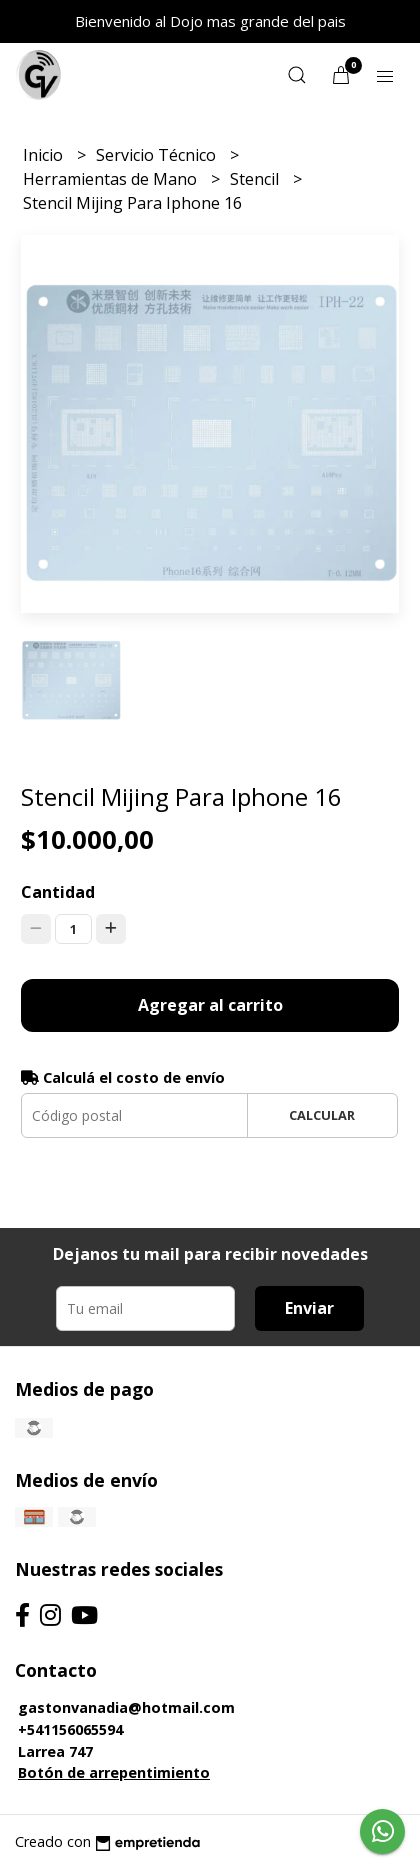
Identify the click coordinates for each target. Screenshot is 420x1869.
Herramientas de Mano (112, 179)
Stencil (256, 179)
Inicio (45, 155)
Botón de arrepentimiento (114, 1772)
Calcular (322, 1115)
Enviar (309, 1308)
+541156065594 (70, 1729)
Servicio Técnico (158, 155)
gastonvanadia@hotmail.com (126, 1707)
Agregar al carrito (210, 1005)
